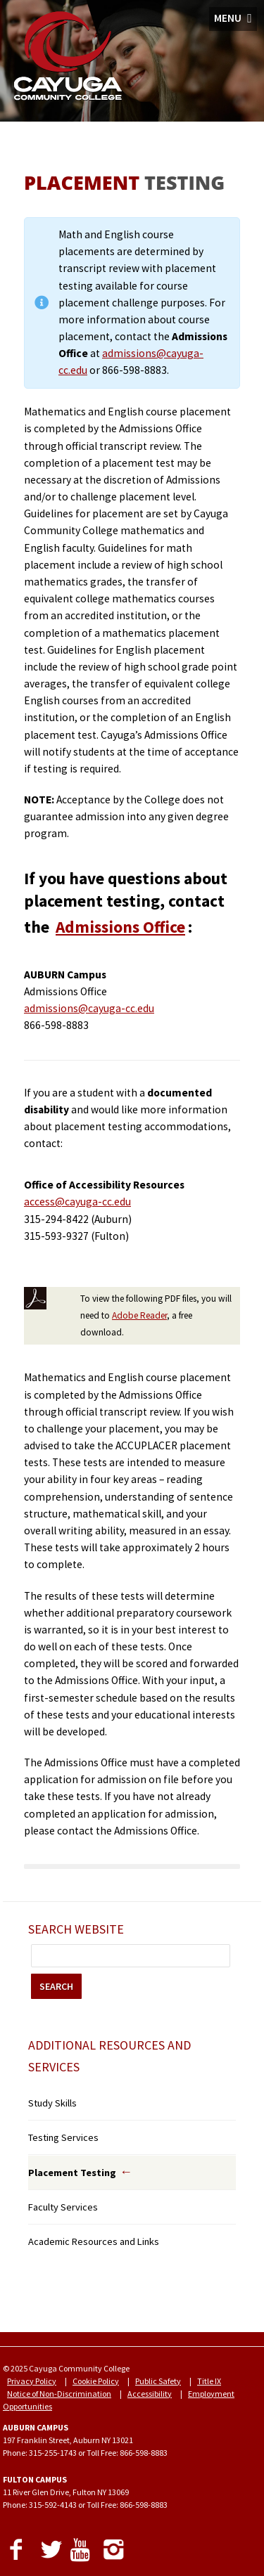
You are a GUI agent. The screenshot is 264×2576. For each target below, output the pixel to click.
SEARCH (56, 1986)
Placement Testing (72, 2172)
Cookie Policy (96, 2381)
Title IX (209, 2381)
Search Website (76, 1929)
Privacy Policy (31, 2381)
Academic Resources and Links (93, 2241)
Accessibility (149, 2393)
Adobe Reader (139, 1315)
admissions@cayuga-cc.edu (89, 1008)
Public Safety (158, 2381)
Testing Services (63, 2137)
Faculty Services (63, 2207)
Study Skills (52, 2103)
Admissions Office (120, 927)
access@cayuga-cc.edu (77, 1201)
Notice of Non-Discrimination (59, 2393)
